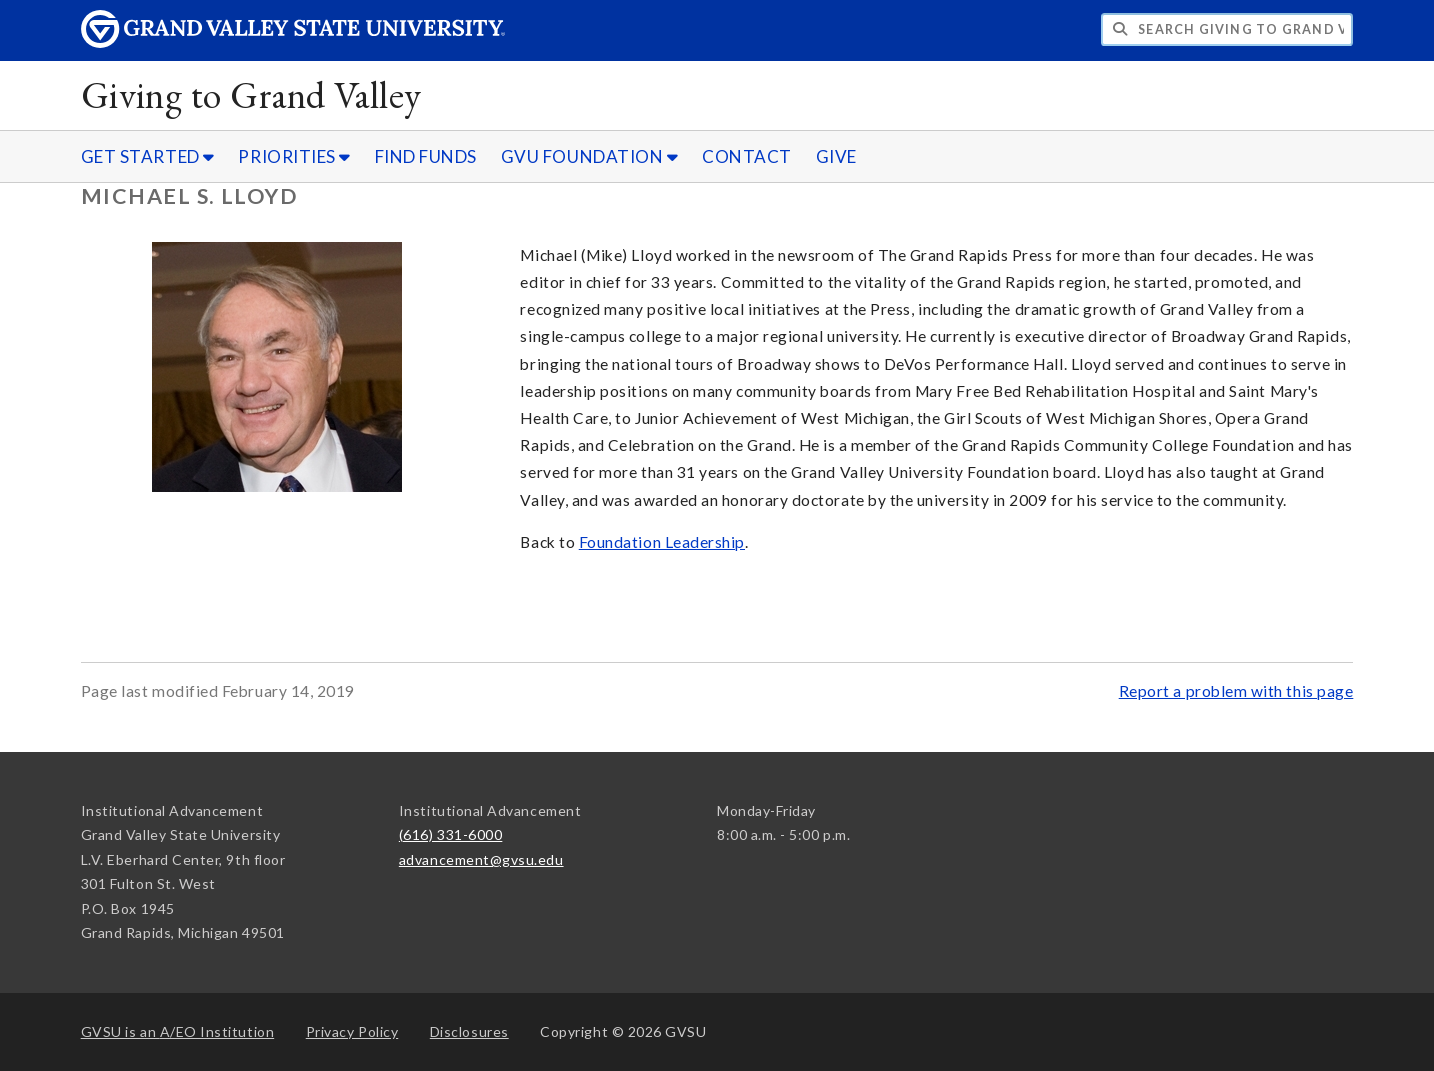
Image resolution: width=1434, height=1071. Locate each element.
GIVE (836, 156)
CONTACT (747, 156)
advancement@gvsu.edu (481, 859)
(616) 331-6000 (451, 834)
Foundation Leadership (662, 542)
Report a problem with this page (1236, 691)
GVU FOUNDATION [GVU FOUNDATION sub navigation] (590, 156)
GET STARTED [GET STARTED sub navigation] (148, 156)
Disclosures (469, 1031)
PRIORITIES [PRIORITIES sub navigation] (294, 156)
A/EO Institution (178, 1031)
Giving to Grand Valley (251, 94)
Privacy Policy (352, 1031)
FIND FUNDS (426, 156)
